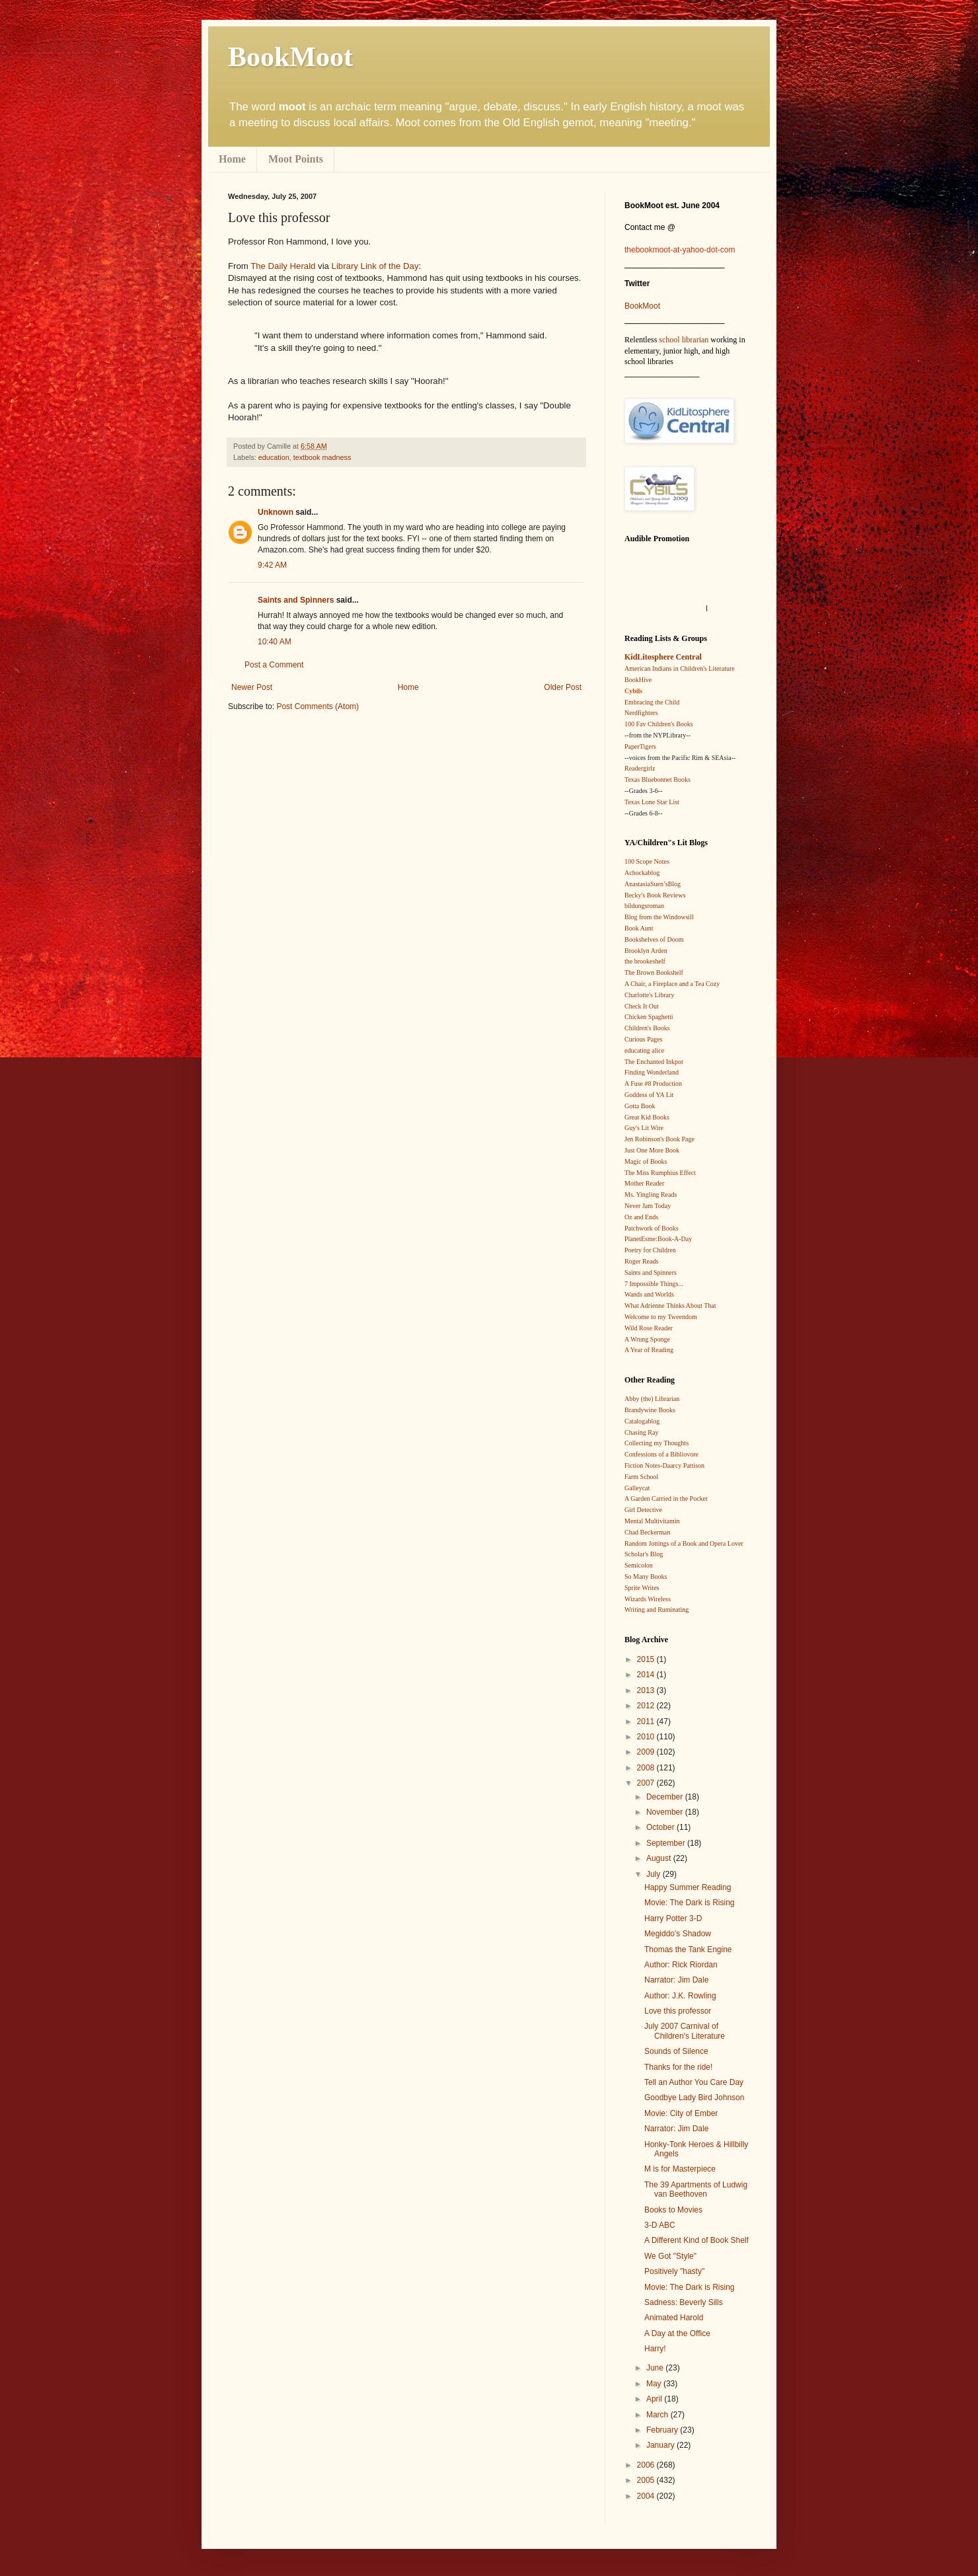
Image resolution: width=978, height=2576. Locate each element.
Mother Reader (644, 1183)
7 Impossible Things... (653, 1283)
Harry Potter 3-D (673, 1918)
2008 (647, 1767)
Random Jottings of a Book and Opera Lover (683, 1543)
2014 (647, 1674)
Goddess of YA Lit (648, 1094)
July (654, 1874)
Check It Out (641, 1006)
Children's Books (647, 1028)
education (273, 457)
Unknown (275, 512)
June (655, 2367)
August (659, 1858)
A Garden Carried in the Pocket (666, 1498)
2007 (647, 1783)
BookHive (638, 679)
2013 (647, 1690)
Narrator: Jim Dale (676, 1980)
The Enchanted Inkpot (653, 1061)
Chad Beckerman (647, 1532)
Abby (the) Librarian (651, 1398)
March (658, 2414)
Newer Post (251, 687)
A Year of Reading (648, 1349)
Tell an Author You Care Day (693, 2082)
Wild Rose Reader (648, 1328)
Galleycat (637, 1488)
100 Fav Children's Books (658, 724)
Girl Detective (643, 1509)
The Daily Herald (282, 266)
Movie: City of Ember (681, 2113)
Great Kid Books (646, 1117)
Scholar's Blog (643, 1554)
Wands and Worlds (649, 1294)
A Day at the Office (677, 2333)
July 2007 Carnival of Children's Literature (684, 2031)
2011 (647, 1721)
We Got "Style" (670, 2256)
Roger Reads (641, 1261)
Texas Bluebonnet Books (657, 779)
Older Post (563, 687)
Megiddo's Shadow (677, 1933)
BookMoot (642, 306)
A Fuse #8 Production (653, 1083)
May (654, 2383)
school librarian (683, 339)
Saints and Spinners (296, 600)
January (661, 2445)
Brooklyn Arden (645, 950)
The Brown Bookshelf (653, 972)
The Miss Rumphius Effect (660, 1172)
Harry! (655, 2348)
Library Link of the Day (375, 266)
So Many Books (645, 1576)
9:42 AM (272, 565)
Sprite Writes (641, 1587)
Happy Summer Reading (687, 1887)
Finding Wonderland (651, 1072)
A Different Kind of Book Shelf (696, 2240)
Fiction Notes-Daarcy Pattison (664, 1465)
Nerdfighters (641, 712)
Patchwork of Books (651, 1228)
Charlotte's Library (649, 995)
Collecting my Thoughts (656, 1443)
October (661, 1827)
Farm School (641, 1476)
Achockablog (641, 872)
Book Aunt (639, 928)
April (655, 2399)
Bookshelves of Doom (653, 939)
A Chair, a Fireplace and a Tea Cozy (672, 983)
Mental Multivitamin (652, 1521)
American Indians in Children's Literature (679, 668)
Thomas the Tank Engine (688, 1949)
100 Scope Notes (646, 861)
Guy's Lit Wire (643, 1127)
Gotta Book (639, 1106)
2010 (647, 1736)
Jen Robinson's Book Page (659, 1139)
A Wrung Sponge (647, 1339)
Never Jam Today (647, 1205)
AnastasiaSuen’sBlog (652, 884)
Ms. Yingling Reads (650, 1194)
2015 (647, 1659)
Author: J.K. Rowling (680, 1995)
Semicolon (638, 1565)
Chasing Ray (641, 1432)
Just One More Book (651, 1150)
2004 (647, 2496)
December (665, 1796)
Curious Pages (643, 1039)
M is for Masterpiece (680, 2169)
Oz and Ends (641, 1217)
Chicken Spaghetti (648, 1016)
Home (232, 159)
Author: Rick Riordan (681, 1964)
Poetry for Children (650, 1250)
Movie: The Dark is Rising (689, 1902)
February (663, 2430)
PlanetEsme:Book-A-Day (658, 1238)
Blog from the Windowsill (659, 917)
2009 (647, 1752)
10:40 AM (274, 641)
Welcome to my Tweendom (660, 1316)
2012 (647, 1705)
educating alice (644, 1050)
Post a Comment (273, 664)
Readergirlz (639, 768)
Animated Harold (673, 2317)
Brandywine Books (649, 1410)
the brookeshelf (644, 961)
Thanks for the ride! (678, 2067)
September (666, 1843)
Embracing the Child (651, 702)
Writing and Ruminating (656, 1609)
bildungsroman (644, 905)
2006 (647, 2465)
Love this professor (677, 2011)
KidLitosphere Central (663, 657)
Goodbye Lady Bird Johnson (694, 2097)
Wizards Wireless (647, 1599)
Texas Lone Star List (651, 802)
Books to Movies (673, 2210)
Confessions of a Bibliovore (661, 1454)
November (665, 1812)
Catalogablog (641, 1421)
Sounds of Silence (676, 2051)
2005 (647, 2480)
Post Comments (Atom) (317, 706)
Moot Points (295, 159)
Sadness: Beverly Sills (683, 2302)
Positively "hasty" (674, 2271)
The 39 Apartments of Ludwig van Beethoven (695, 2189)
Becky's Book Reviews (654, 895)
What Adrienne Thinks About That (670, 1305)
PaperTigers (640, 746)
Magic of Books (645, 1161)
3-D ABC (659, 2225)
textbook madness (322, 457)
